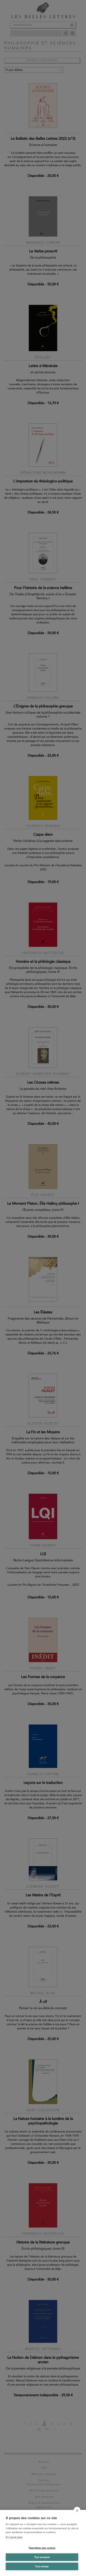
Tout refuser (42, 2566)
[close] (77, 2510)
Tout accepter (42, 2557)
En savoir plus (14, 2537)
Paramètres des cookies (42, 2548)
